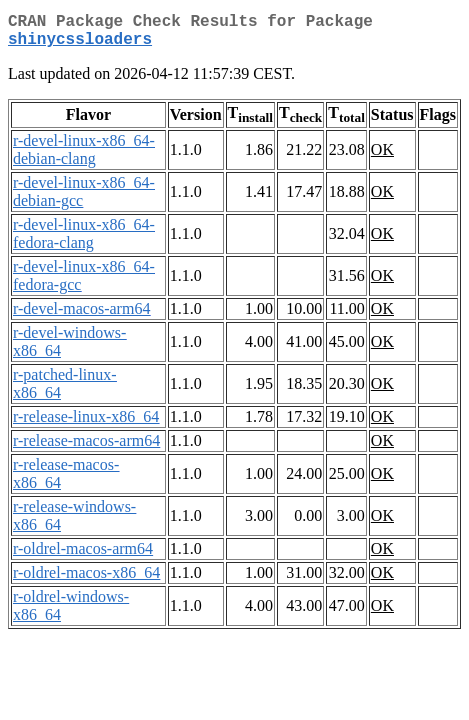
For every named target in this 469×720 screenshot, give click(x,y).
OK (382, 157)
